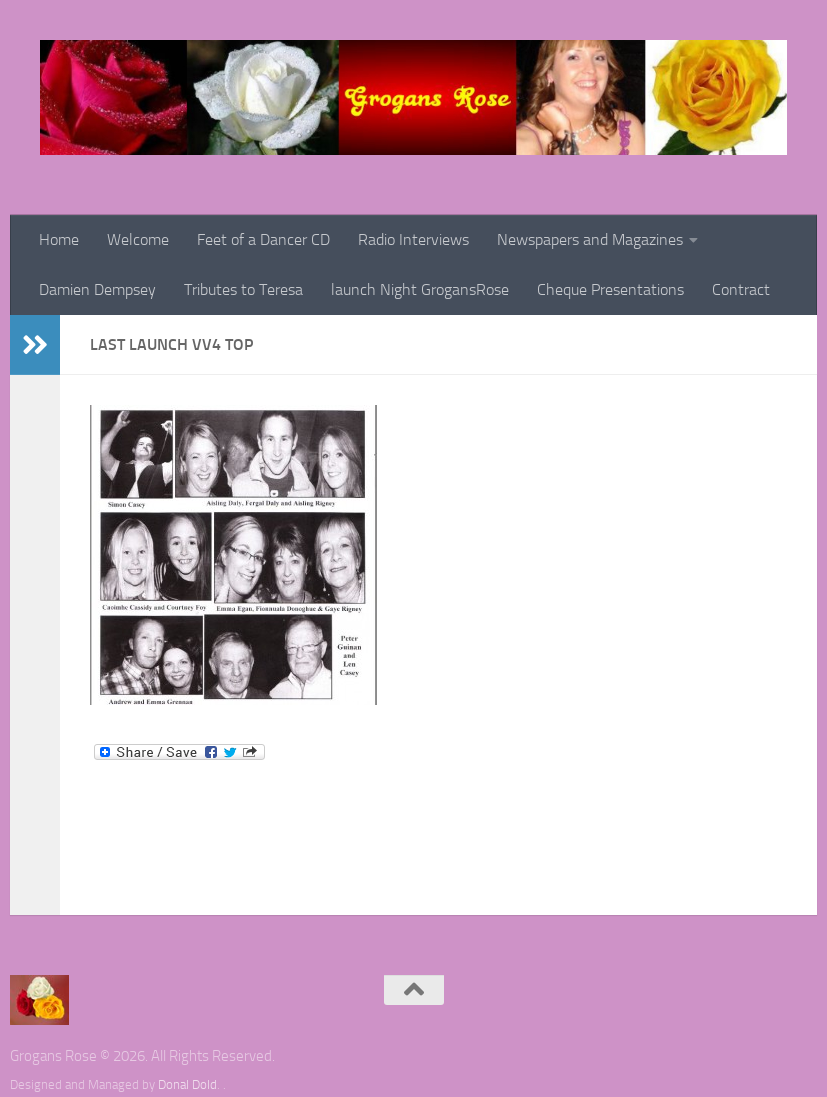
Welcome (138, 239)
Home (59, 239)
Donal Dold (187, 1084)
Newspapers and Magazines (590, 239)
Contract (741, 289)
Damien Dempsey (97, 289)
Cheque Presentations (610, 289)
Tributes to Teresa (243, 289)
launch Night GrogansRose (420, 289)
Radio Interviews (413, 239)
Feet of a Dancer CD (263, 239)
